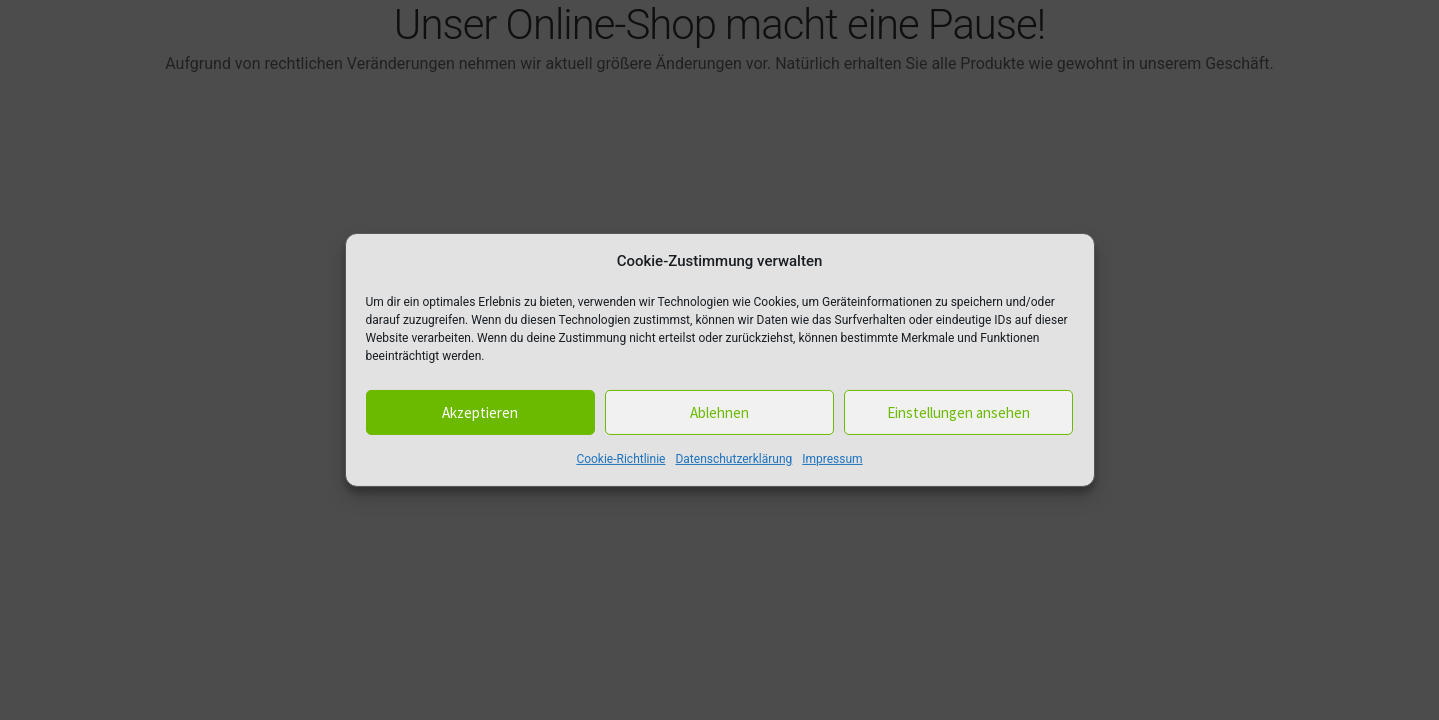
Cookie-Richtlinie (620, 459)
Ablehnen (719, 412)
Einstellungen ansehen (958, 412)
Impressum (832, 459)
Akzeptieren (480, 412)
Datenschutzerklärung (733, 459)
